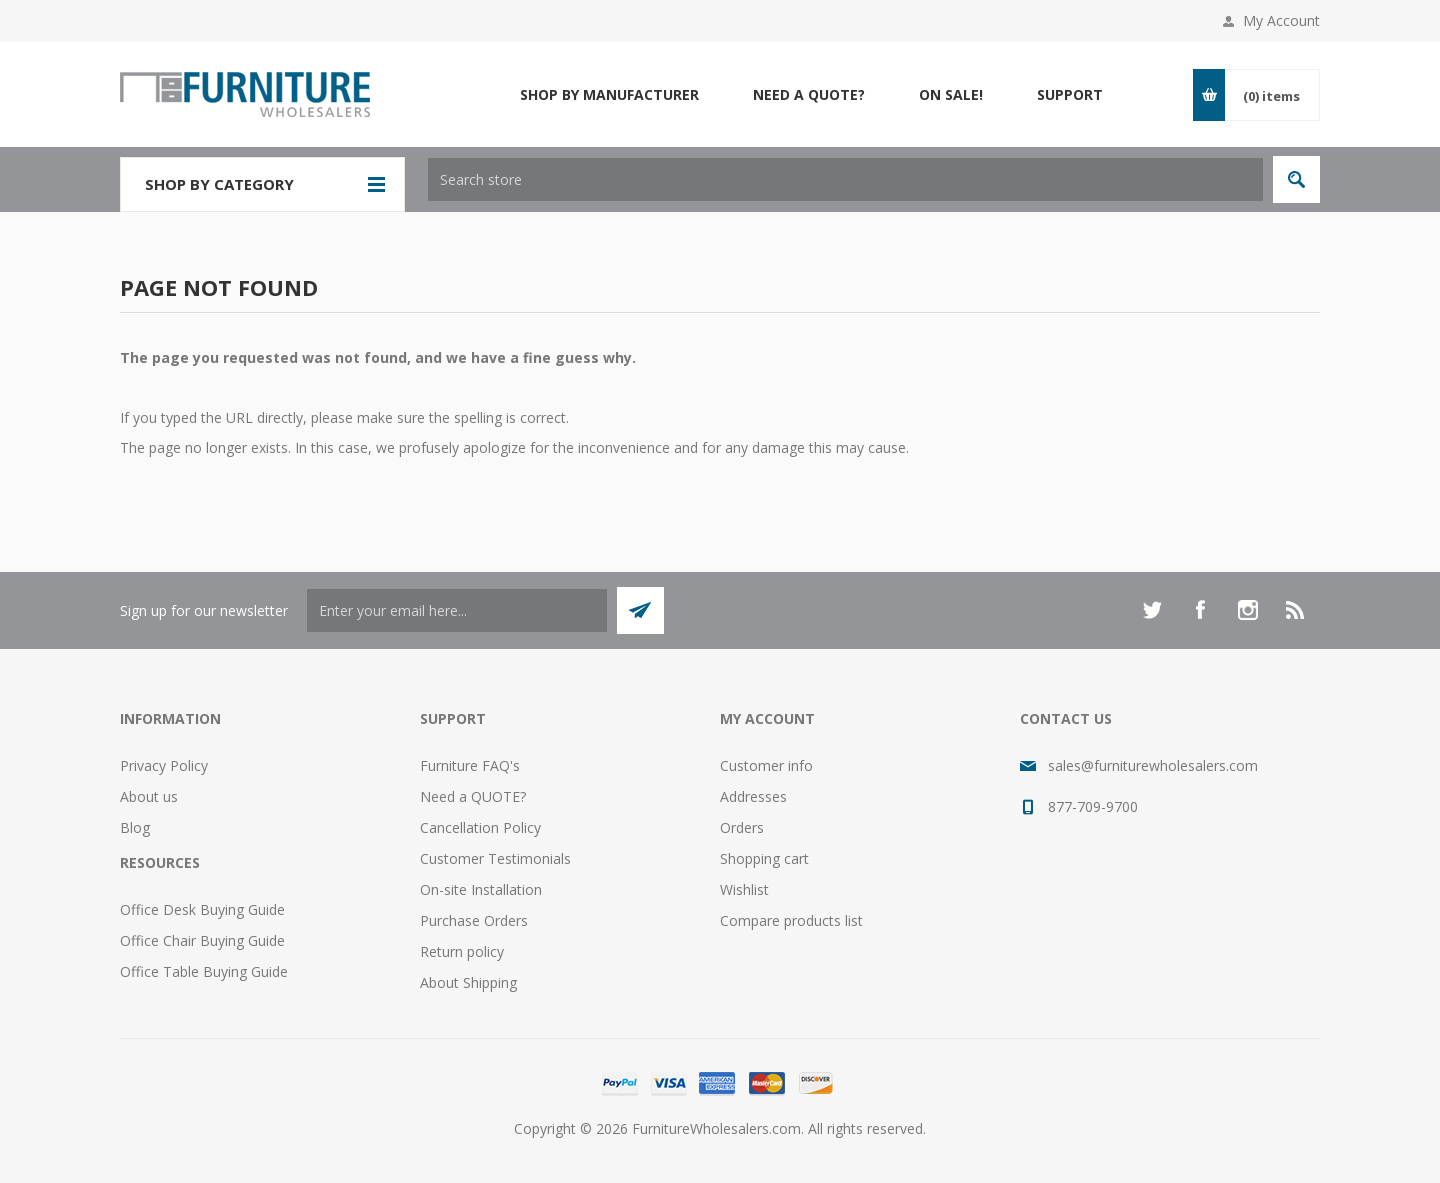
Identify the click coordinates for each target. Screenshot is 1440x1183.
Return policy (462, 951)
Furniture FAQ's (470, 765)
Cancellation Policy (480, 827)
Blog (135, 827)
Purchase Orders (474, 920)
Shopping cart (764, 858)
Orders (742, 827)
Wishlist (744, 889)
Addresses (753, 796)
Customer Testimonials (495, 858)
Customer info (766, 765)
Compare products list (791, 920)
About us (149, 796)
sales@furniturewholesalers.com (1153, 765)
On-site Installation (481, 889)
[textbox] (845, 179)
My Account (1281, 20)
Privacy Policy (164, 765)
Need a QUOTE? (473, 796)
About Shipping (468, 982)
